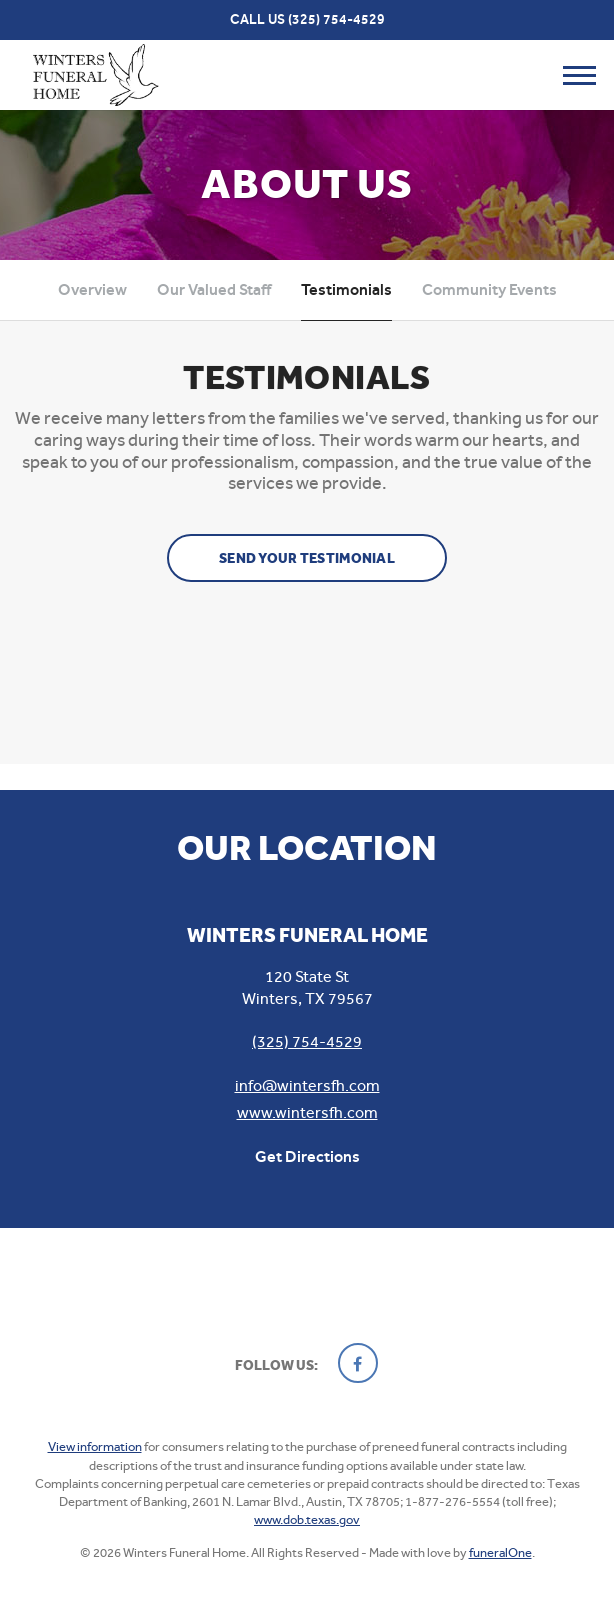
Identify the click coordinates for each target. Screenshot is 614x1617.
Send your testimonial (307, 558)
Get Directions (307, 1156)
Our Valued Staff (214, 289)
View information (95, 1446)
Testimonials (346, 289)
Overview (92, 289)
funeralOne (500, 1552)
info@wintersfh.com (307, 1085)
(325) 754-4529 (336, 19)
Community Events (489, 289)
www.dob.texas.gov (307, 1519)
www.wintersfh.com (307, 1112)
